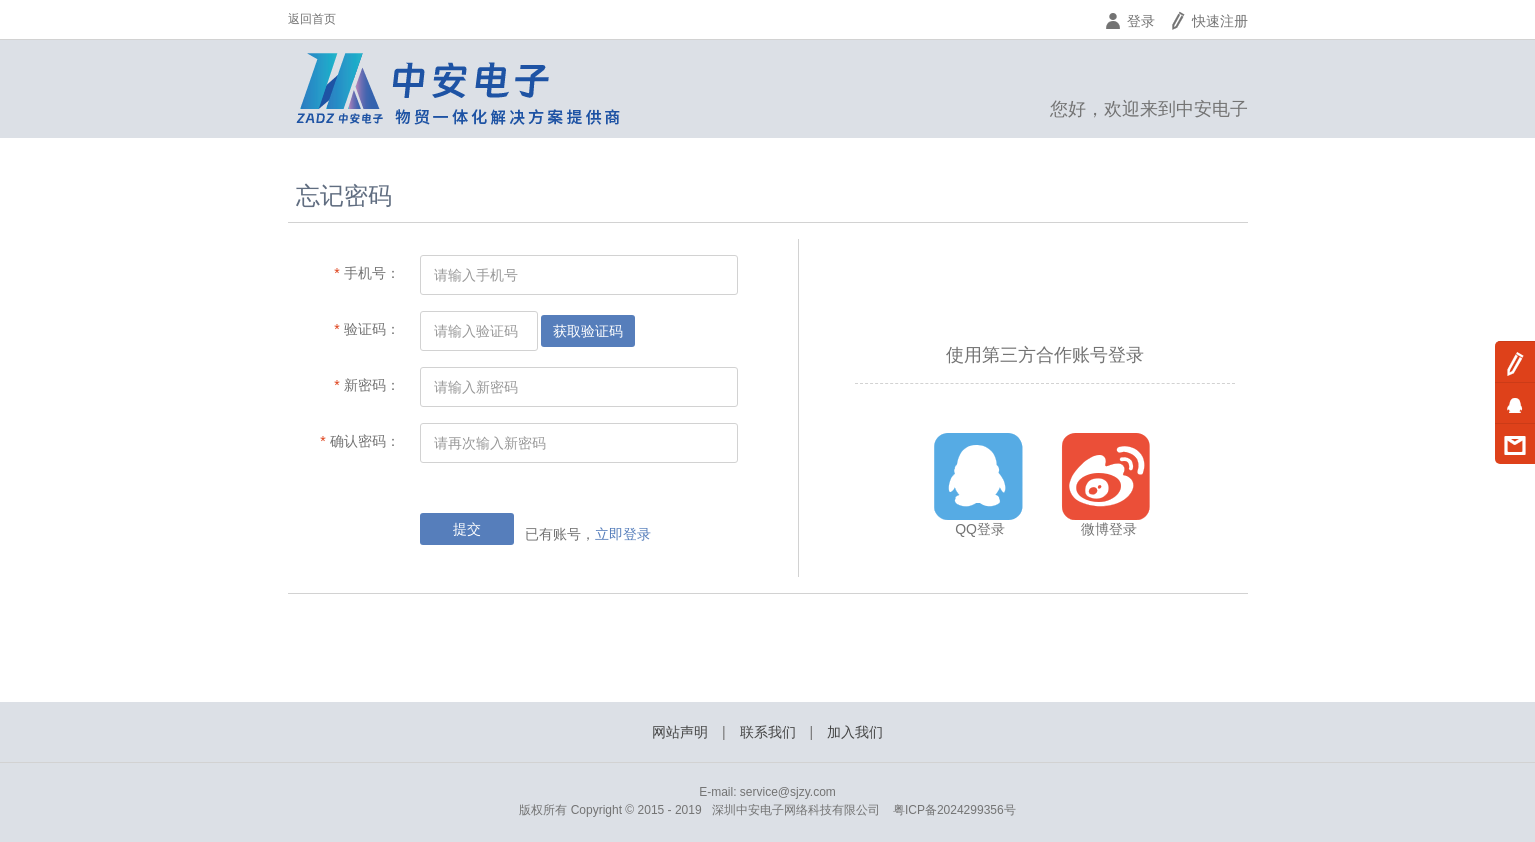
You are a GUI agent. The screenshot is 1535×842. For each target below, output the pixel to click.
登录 (1129, 21)
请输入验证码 (476, 331)
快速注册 (1208, 21)
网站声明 (680, 732)
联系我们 (768, 732)
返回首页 (312, 19)
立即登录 (623, 534)
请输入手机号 (476, 275)
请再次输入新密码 (490, 443)
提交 (467, 529)
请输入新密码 (476, 387)
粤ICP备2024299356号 (954, 810)
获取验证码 (588, 331)
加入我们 (855, 732)
